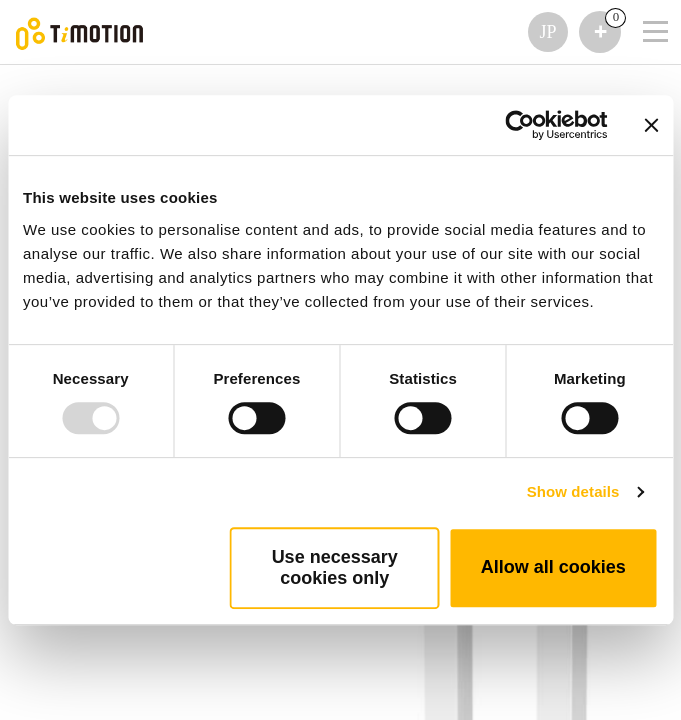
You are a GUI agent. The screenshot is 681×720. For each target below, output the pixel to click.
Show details (573, 491)
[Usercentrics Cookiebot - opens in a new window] (519, 125)
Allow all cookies (553, 567)
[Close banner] (651, 125)
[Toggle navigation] (643, 5)
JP (547, 32)
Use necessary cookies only (335, 567)
